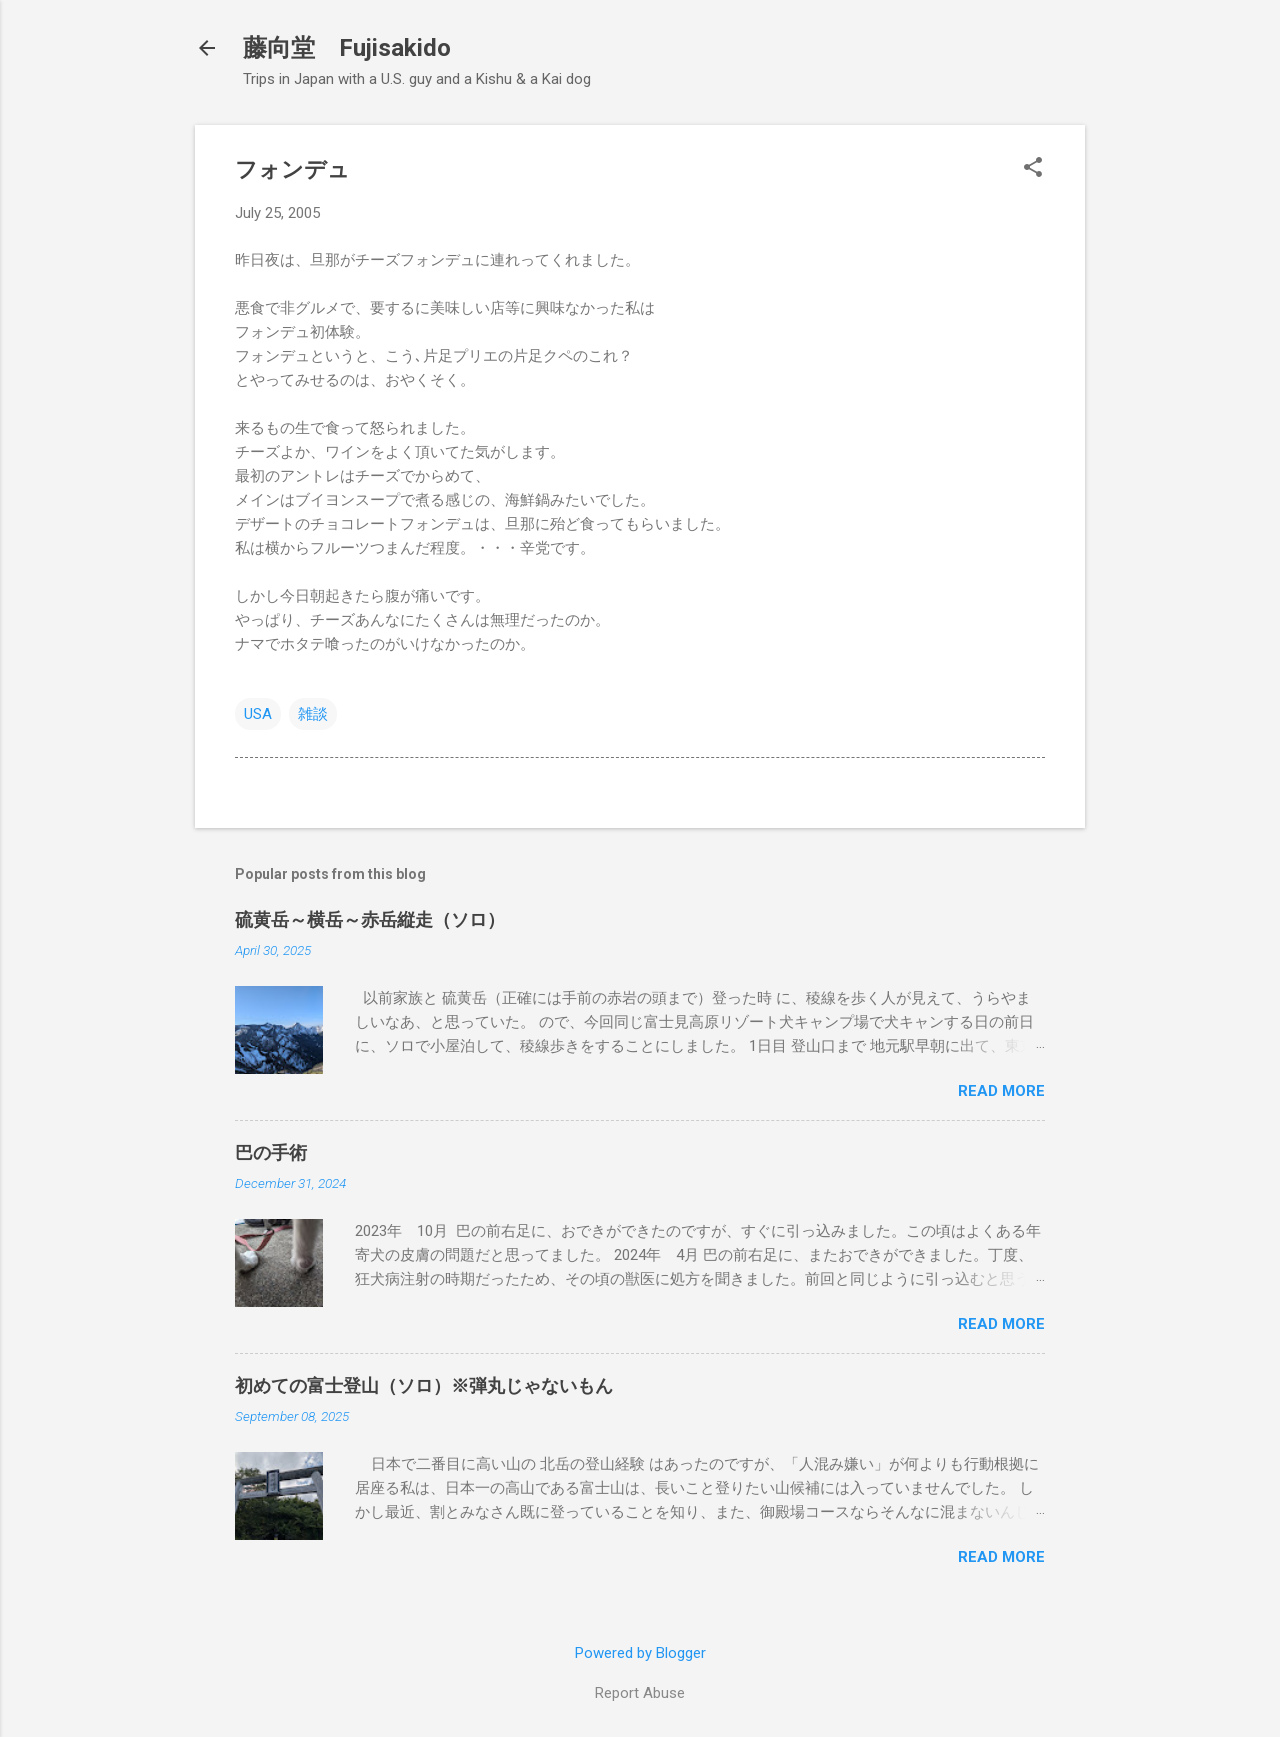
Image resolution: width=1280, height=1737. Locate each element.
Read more (1001, 1091)
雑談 (313, 714)
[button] (1033, 169)
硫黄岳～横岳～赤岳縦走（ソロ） (370, 919)
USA (258, 714)
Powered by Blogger (640, 1653)
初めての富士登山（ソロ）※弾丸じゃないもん (424, 1385)
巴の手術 (271, 1152)
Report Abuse (640, 1693)
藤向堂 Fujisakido (347, 48)
